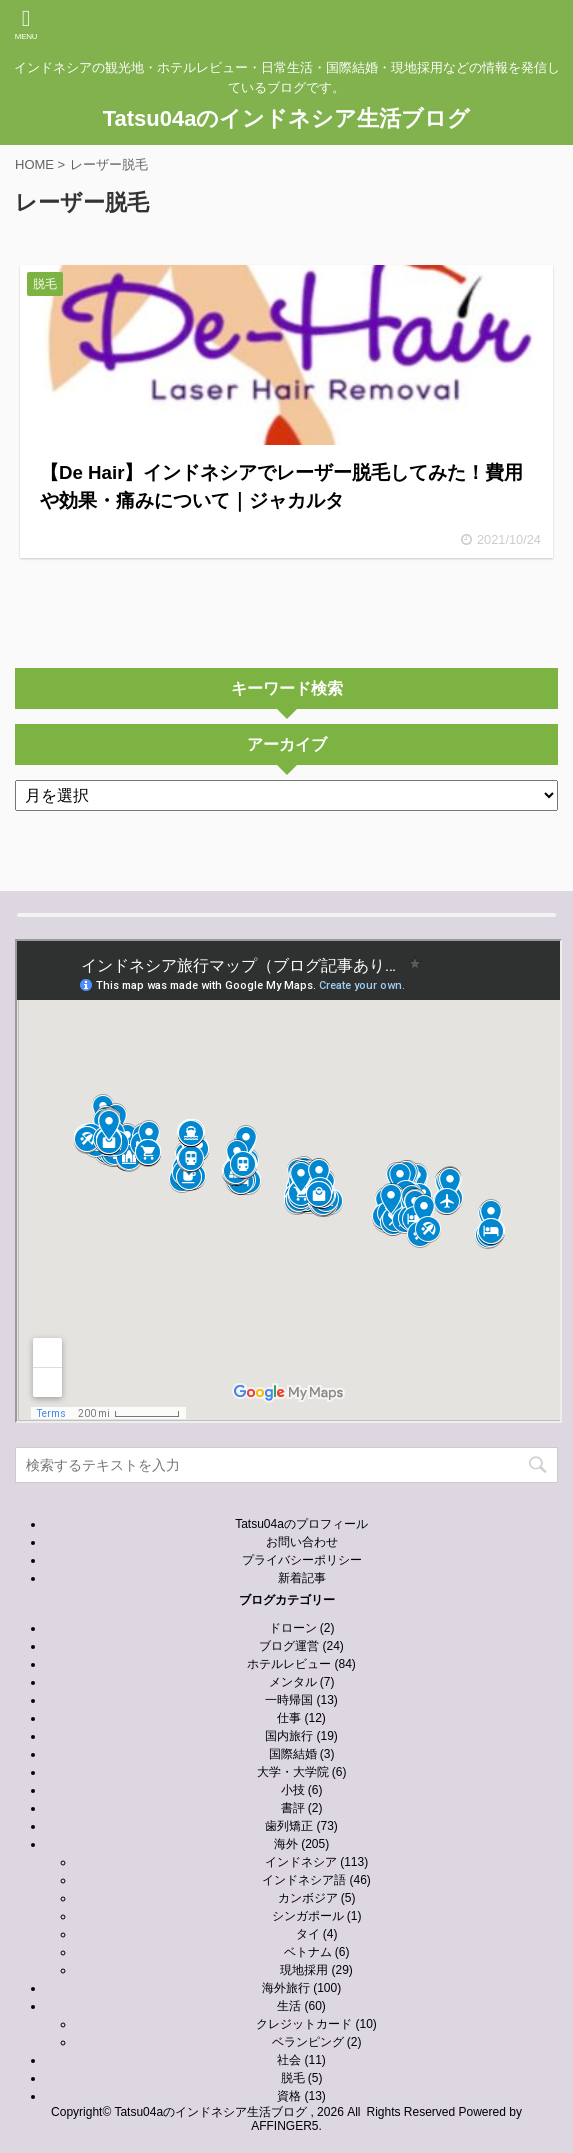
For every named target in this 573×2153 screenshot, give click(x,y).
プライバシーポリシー (302, 1560)
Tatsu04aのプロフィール (301, 1524)
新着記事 (302, 1578)
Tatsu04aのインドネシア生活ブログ (287, 118)
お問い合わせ (302, 1542)
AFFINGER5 (284, 2126)
